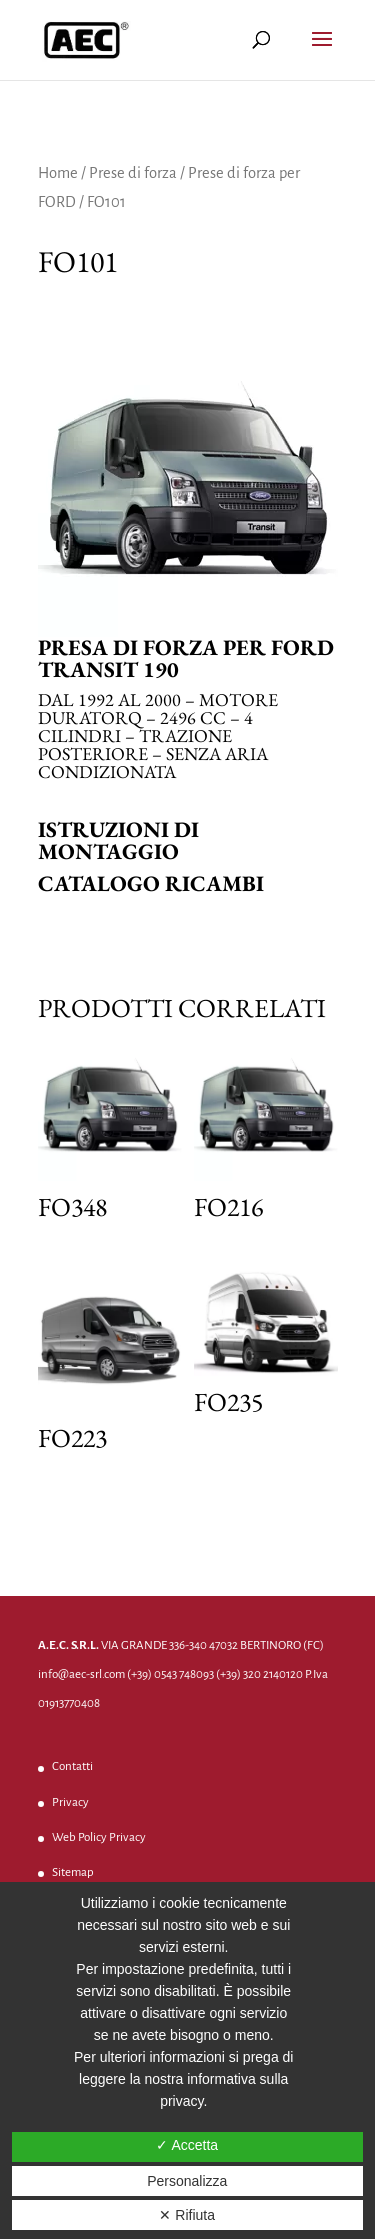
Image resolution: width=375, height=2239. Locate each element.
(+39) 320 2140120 (259, 1674)
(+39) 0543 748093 (170, 1674)
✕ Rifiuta (187, 2215)
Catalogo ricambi (151, 883)
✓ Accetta (187, 2145)
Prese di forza (133, 173)
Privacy (70, 1802)
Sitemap (73, 1872)
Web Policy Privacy (99, 1837)
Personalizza (187, 2181)
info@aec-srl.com (81, 1674)
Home (58, 173)
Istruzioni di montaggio (118, 840)
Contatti (72, 1766)
